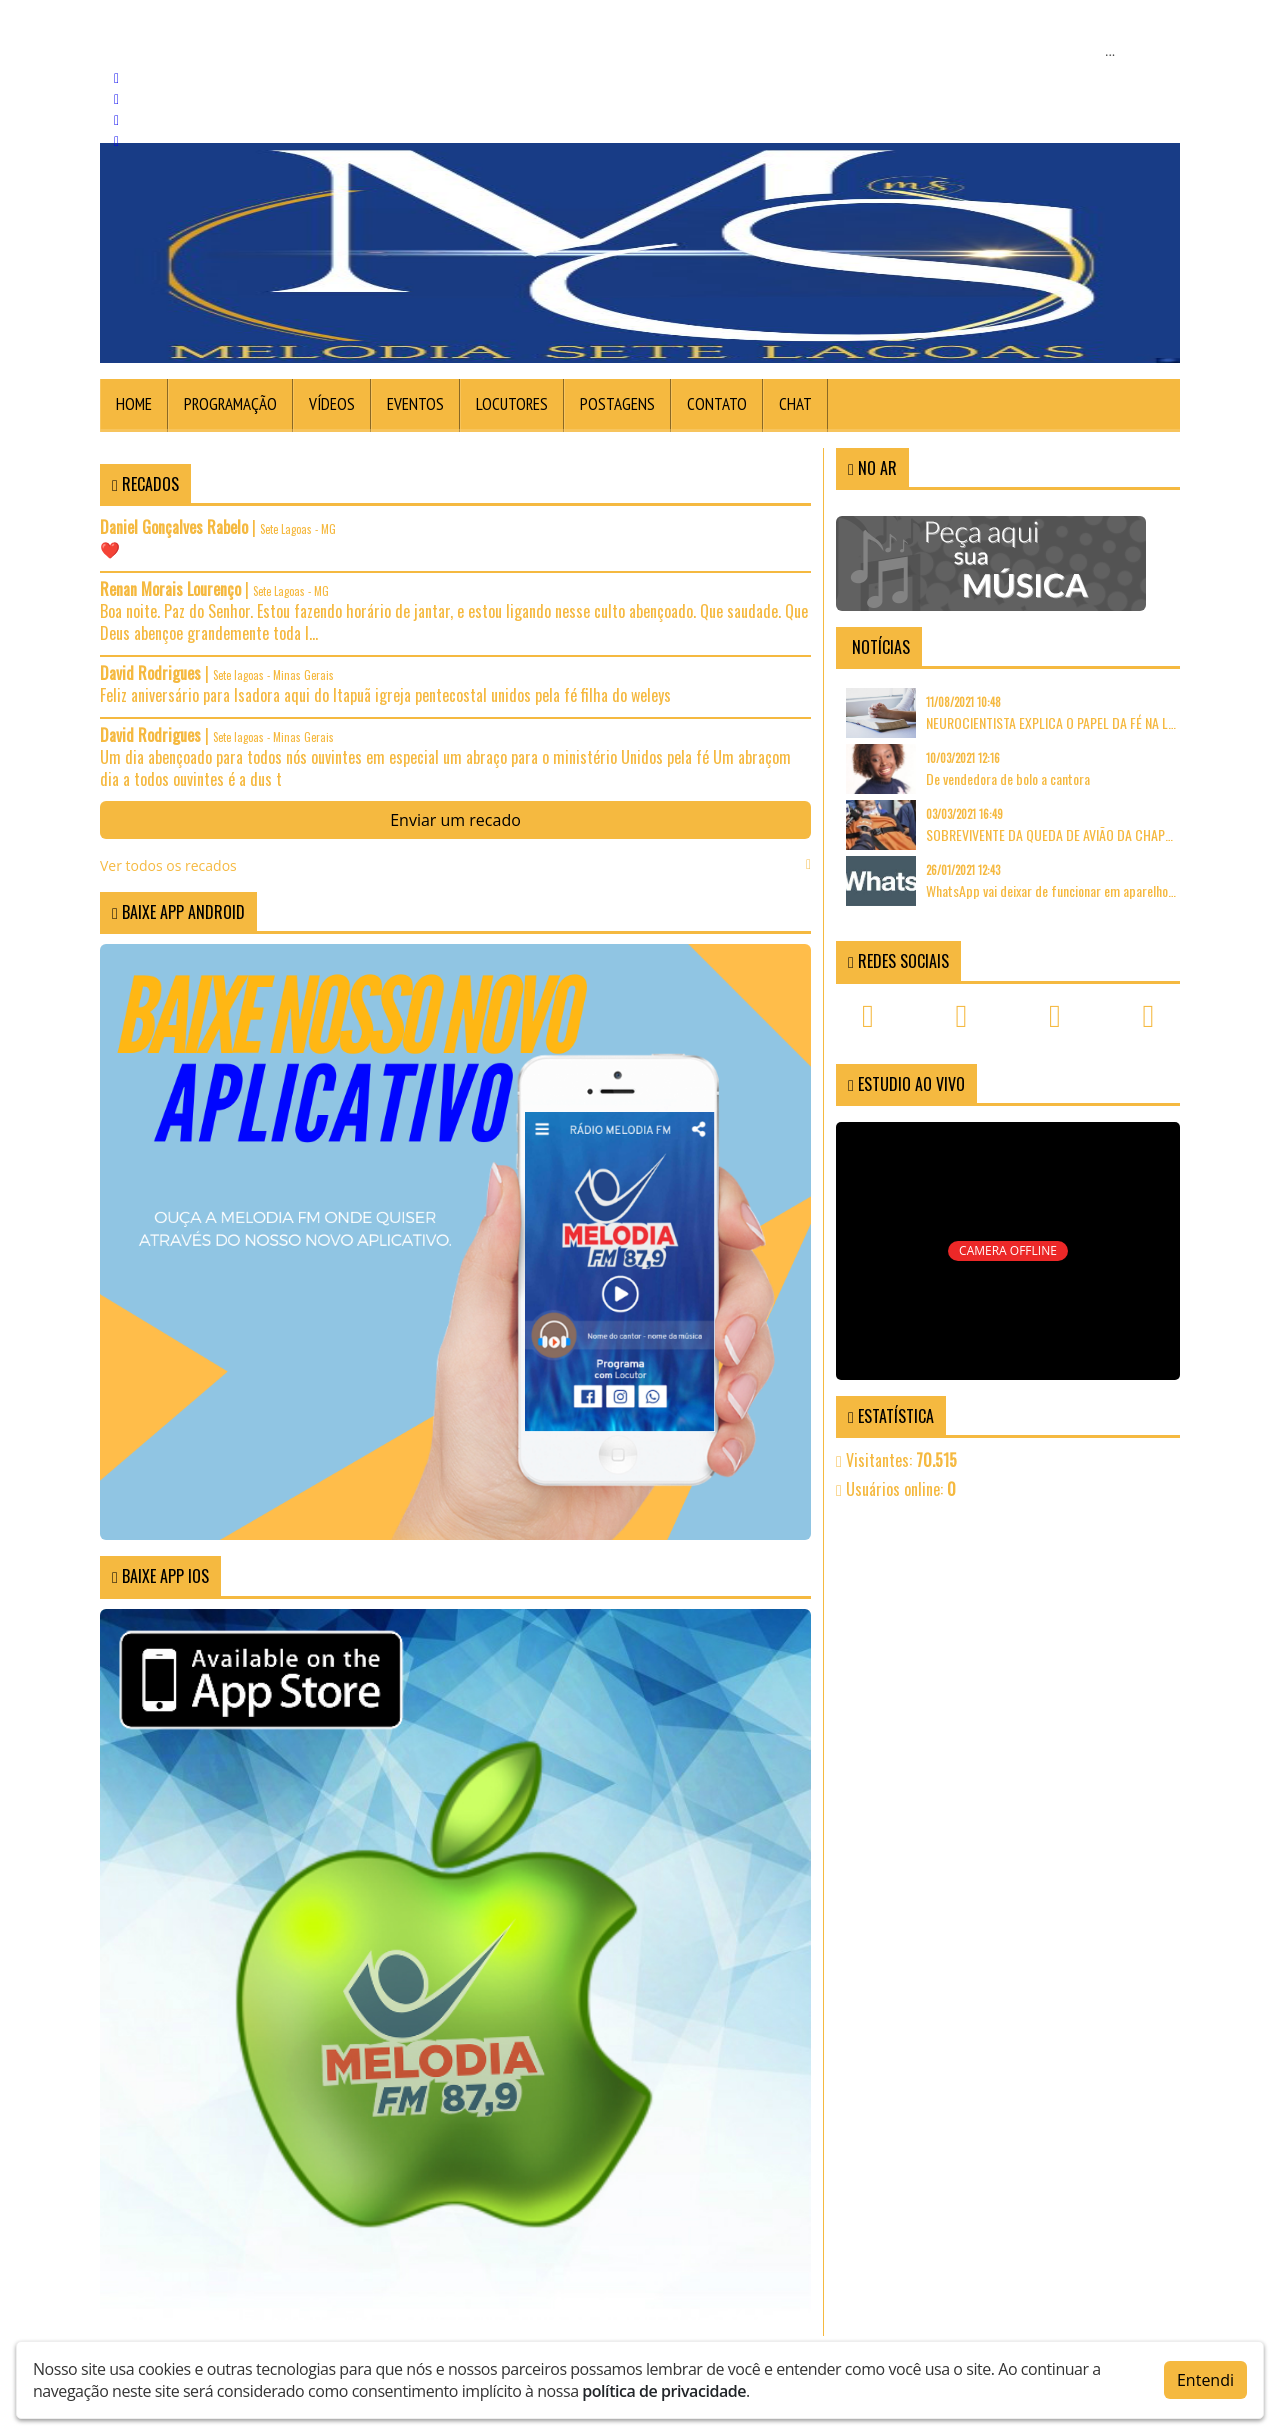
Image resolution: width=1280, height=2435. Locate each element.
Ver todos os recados (455, 865)
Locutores (512, 404)
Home (134, 404)
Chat (795, 404)
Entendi (1205, 2379)
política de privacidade (664, 2390)
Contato (717, 404)
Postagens (617, 404)
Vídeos (332, 404)
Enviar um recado (455, 820)
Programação (230, 404)
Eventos (415, 404)
